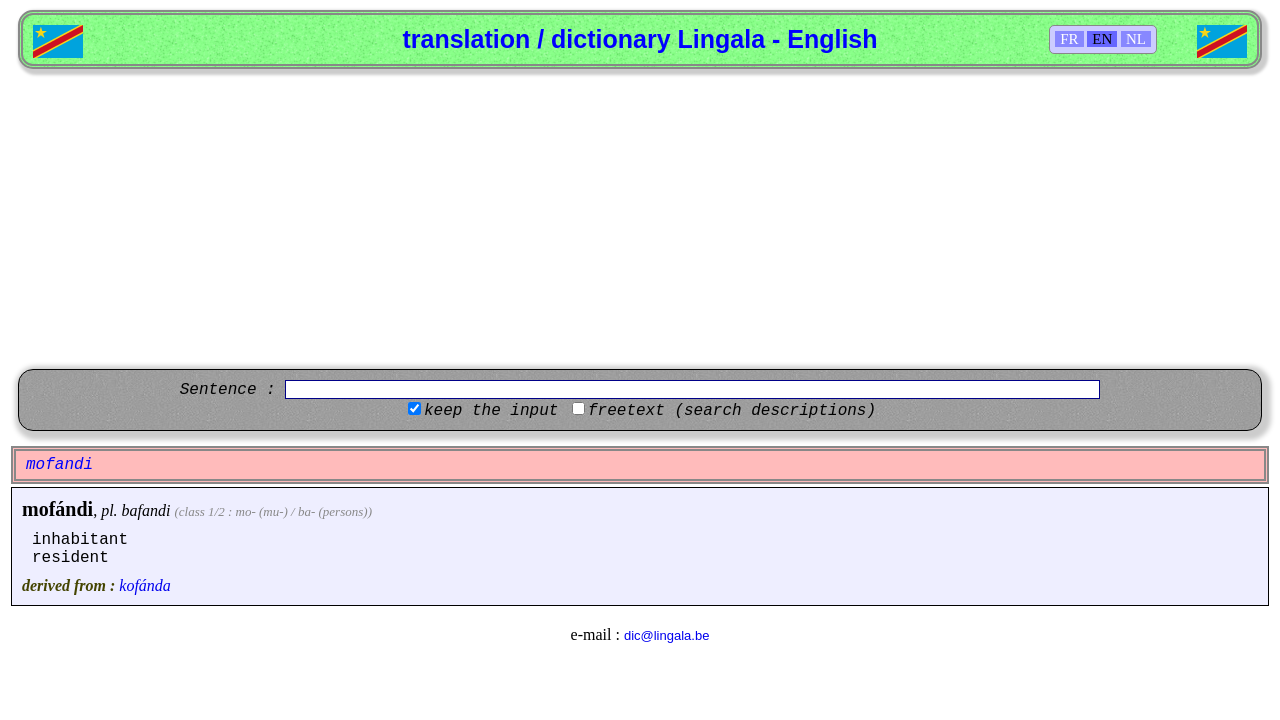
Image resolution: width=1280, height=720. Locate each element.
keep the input (491, 411)
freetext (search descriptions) (732, 411)
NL (1136, 39)
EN (1102, 39)
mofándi (57, 509)
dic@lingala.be (666, 635)
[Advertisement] (640, 219)
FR (1069, 39)
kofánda (145, 585)
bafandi (146, 510)
